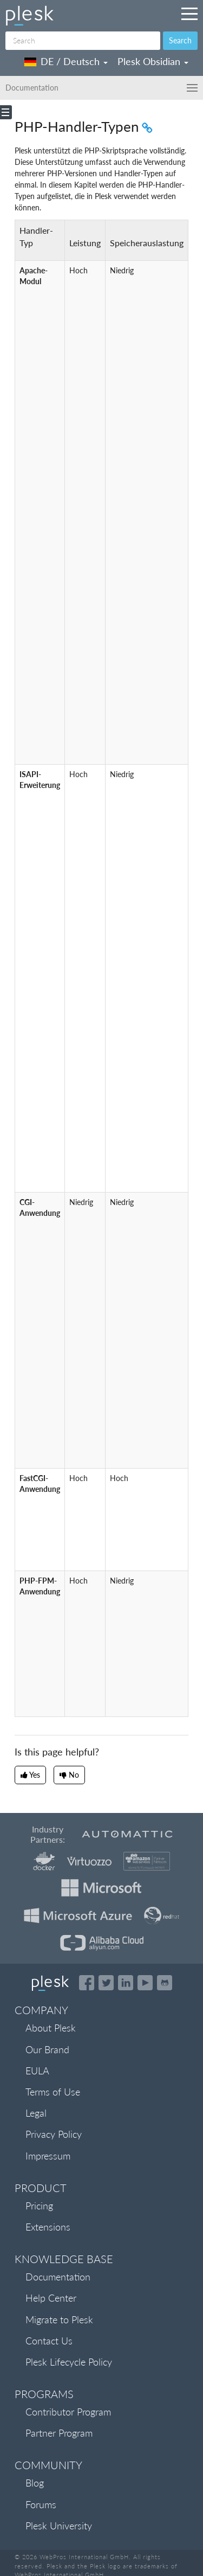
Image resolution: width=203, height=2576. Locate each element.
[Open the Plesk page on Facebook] (86, 1982)
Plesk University (58, 2526)
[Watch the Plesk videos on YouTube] (145, 1982)
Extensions (47, 2227)
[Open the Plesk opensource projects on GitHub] (164, 1982)
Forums (40, 2504)
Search (180, 40)
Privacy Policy (53, 2134)
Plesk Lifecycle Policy (68, 2362)
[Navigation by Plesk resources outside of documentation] (189, 13)
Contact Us (49, 2341)
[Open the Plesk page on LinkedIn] (125, 1982)
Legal (36, 2113)
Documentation (57, 2277)
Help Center (50, 2298)
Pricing (39, 2206)
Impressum (47, 2156)
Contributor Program (68, 2412)
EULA (37, 2071)
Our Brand (47, 2049)
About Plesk (50, 2028)
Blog (34, 2483)
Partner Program (59, 2433)
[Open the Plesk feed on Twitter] (106, 1982)
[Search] (82, 40)
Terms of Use (52, 2092)
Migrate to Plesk (59, 2319)
